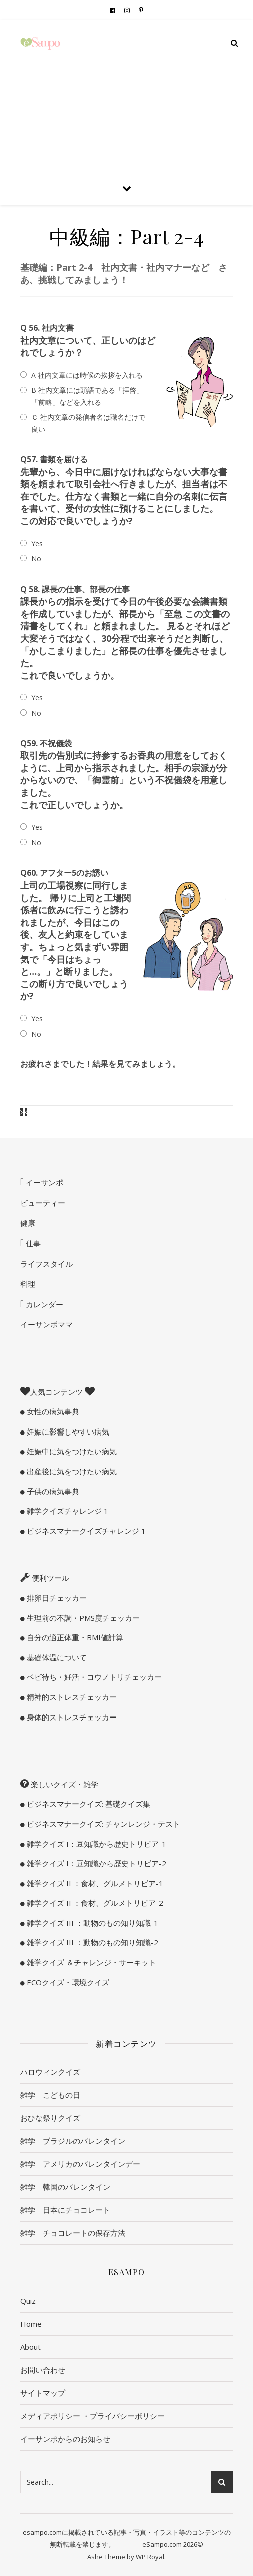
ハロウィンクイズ (50, 2072)
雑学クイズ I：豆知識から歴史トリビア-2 (95, 1863)
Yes (37, 543)
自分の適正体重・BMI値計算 (74, 1637)
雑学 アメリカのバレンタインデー (80, 2164)
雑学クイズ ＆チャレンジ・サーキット (90, 1962)
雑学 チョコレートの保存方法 (72, 2233)
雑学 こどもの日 (50, 2095)
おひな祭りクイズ (50, 2118)
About (30, 2347)
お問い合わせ (42, 2370)
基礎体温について (56, 1657)
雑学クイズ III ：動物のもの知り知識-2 (91, 1942)
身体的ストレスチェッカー (71, 1717)
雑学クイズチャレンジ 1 (66, 1511)
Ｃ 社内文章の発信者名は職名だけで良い (88, 423)
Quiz (28, 2301)
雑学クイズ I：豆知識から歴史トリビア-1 (95, 1844)
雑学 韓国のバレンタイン (65, 2187)
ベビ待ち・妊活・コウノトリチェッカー (93, 1677)
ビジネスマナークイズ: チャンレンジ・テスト (102, 1824)
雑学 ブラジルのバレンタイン (72, 2141)
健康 (27, 1223)
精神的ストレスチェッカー (71, 1697)
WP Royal (150, 2556)
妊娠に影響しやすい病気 (67, 1431)
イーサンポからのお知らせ (65, 2439)
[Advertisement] (126, 95)
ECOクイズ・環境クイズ (67, 1982)
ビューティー (42, 1203)
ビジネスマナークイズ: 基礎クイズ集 (87, 1804)
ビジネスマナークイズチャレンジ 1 (85, 1531)
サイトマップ (42, 2393)
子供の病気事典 (52, 1491)
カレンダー (43, 1304)
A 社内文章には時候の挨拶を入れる (87, 375)
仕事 (32, 1243)
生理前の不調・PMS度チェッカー (82, 1618)
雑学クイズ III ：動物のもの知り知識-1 (91, 1923)
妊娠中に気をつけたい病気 (71, 1451)
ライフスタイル (46, 1264)
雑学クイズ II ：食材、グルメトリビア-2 (94, 1903)
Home (31, 2324)
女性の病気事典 (52, 1411)
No (36, 558)
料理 (27, 1284)
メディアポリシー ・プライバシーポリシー (92, 2416)
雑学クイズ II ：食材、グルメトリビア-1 (94, 1883)
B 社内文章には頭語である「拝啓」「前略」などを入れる (87, 396)
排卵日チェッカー (56, 1598)
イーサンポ (43, 1182)
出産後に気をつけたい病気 (71, 1471)
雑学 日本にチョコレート (65, 2210)
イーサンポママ (46, 1324)
